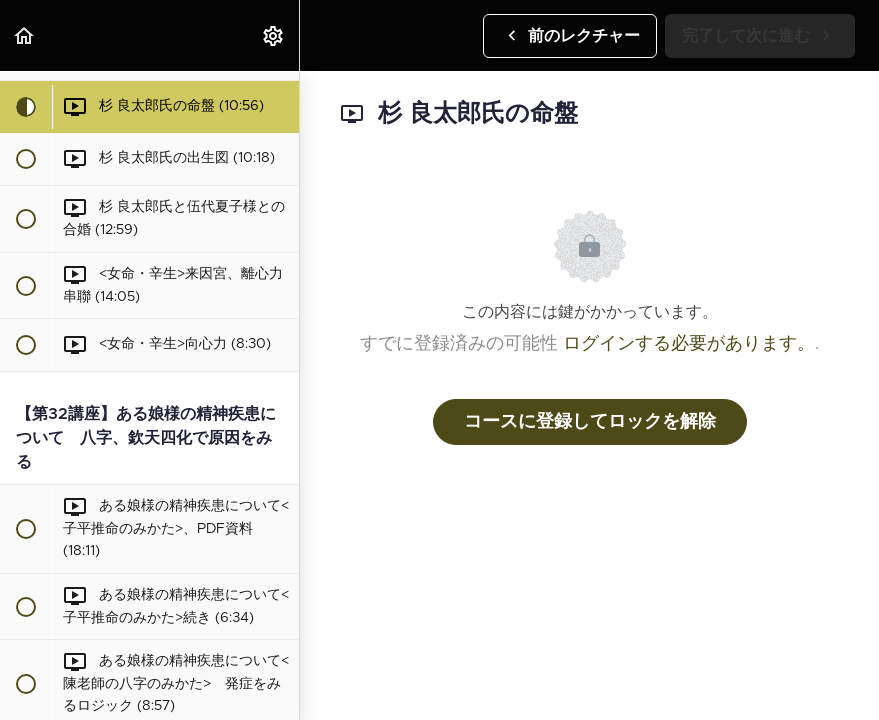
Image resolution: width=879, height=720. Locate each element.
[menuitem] (274, 35)
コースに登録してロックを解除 (590, 422)
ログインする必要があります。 (689, 344)
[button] (25, 35)
